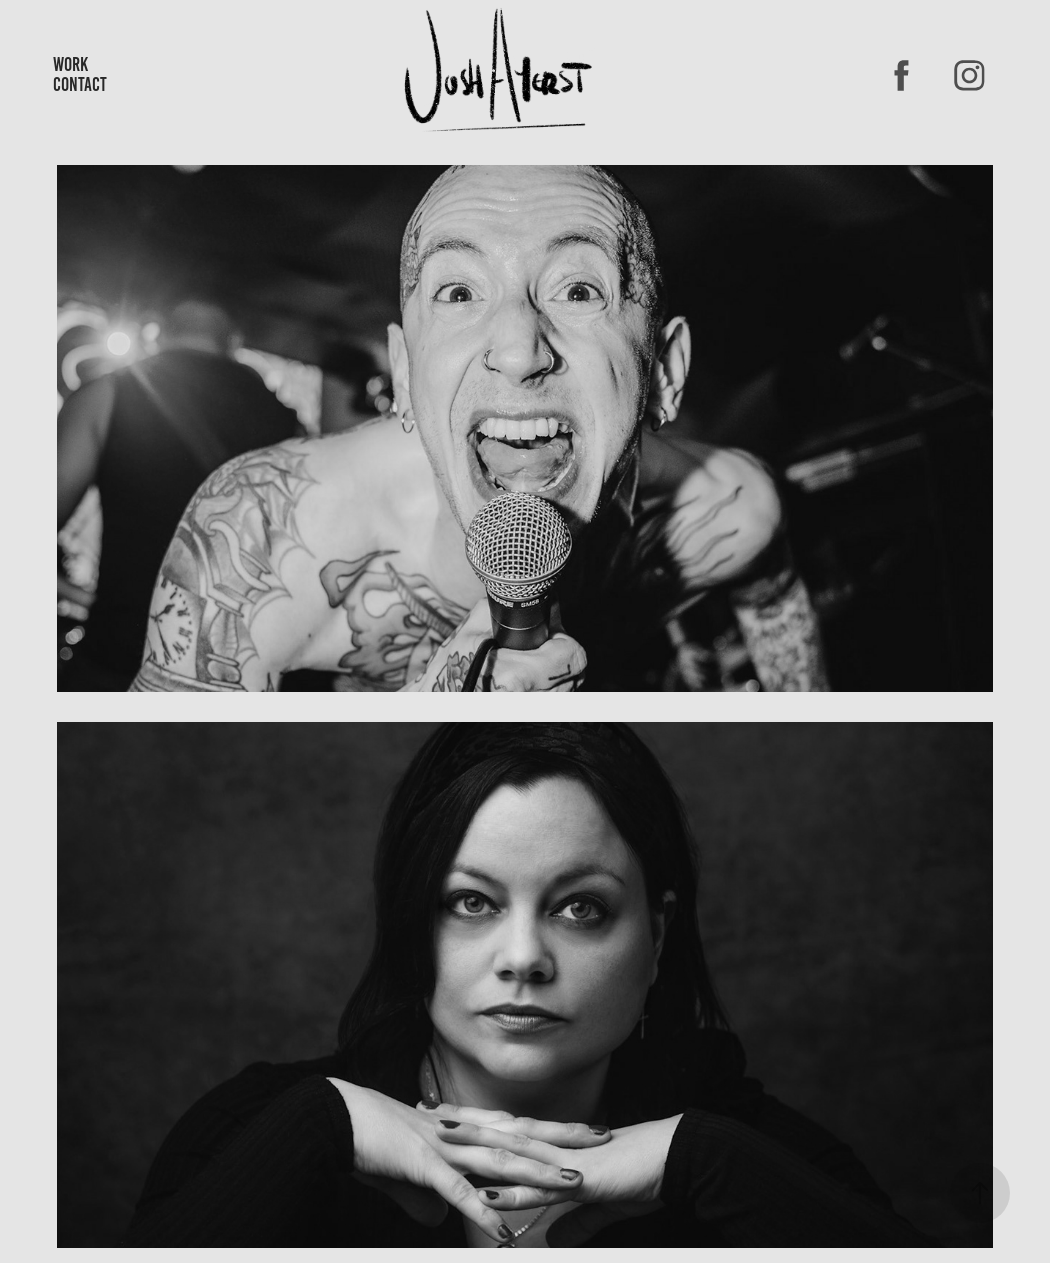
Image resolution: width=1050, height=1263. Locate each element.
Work (70, 64)
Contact (80, 84)
